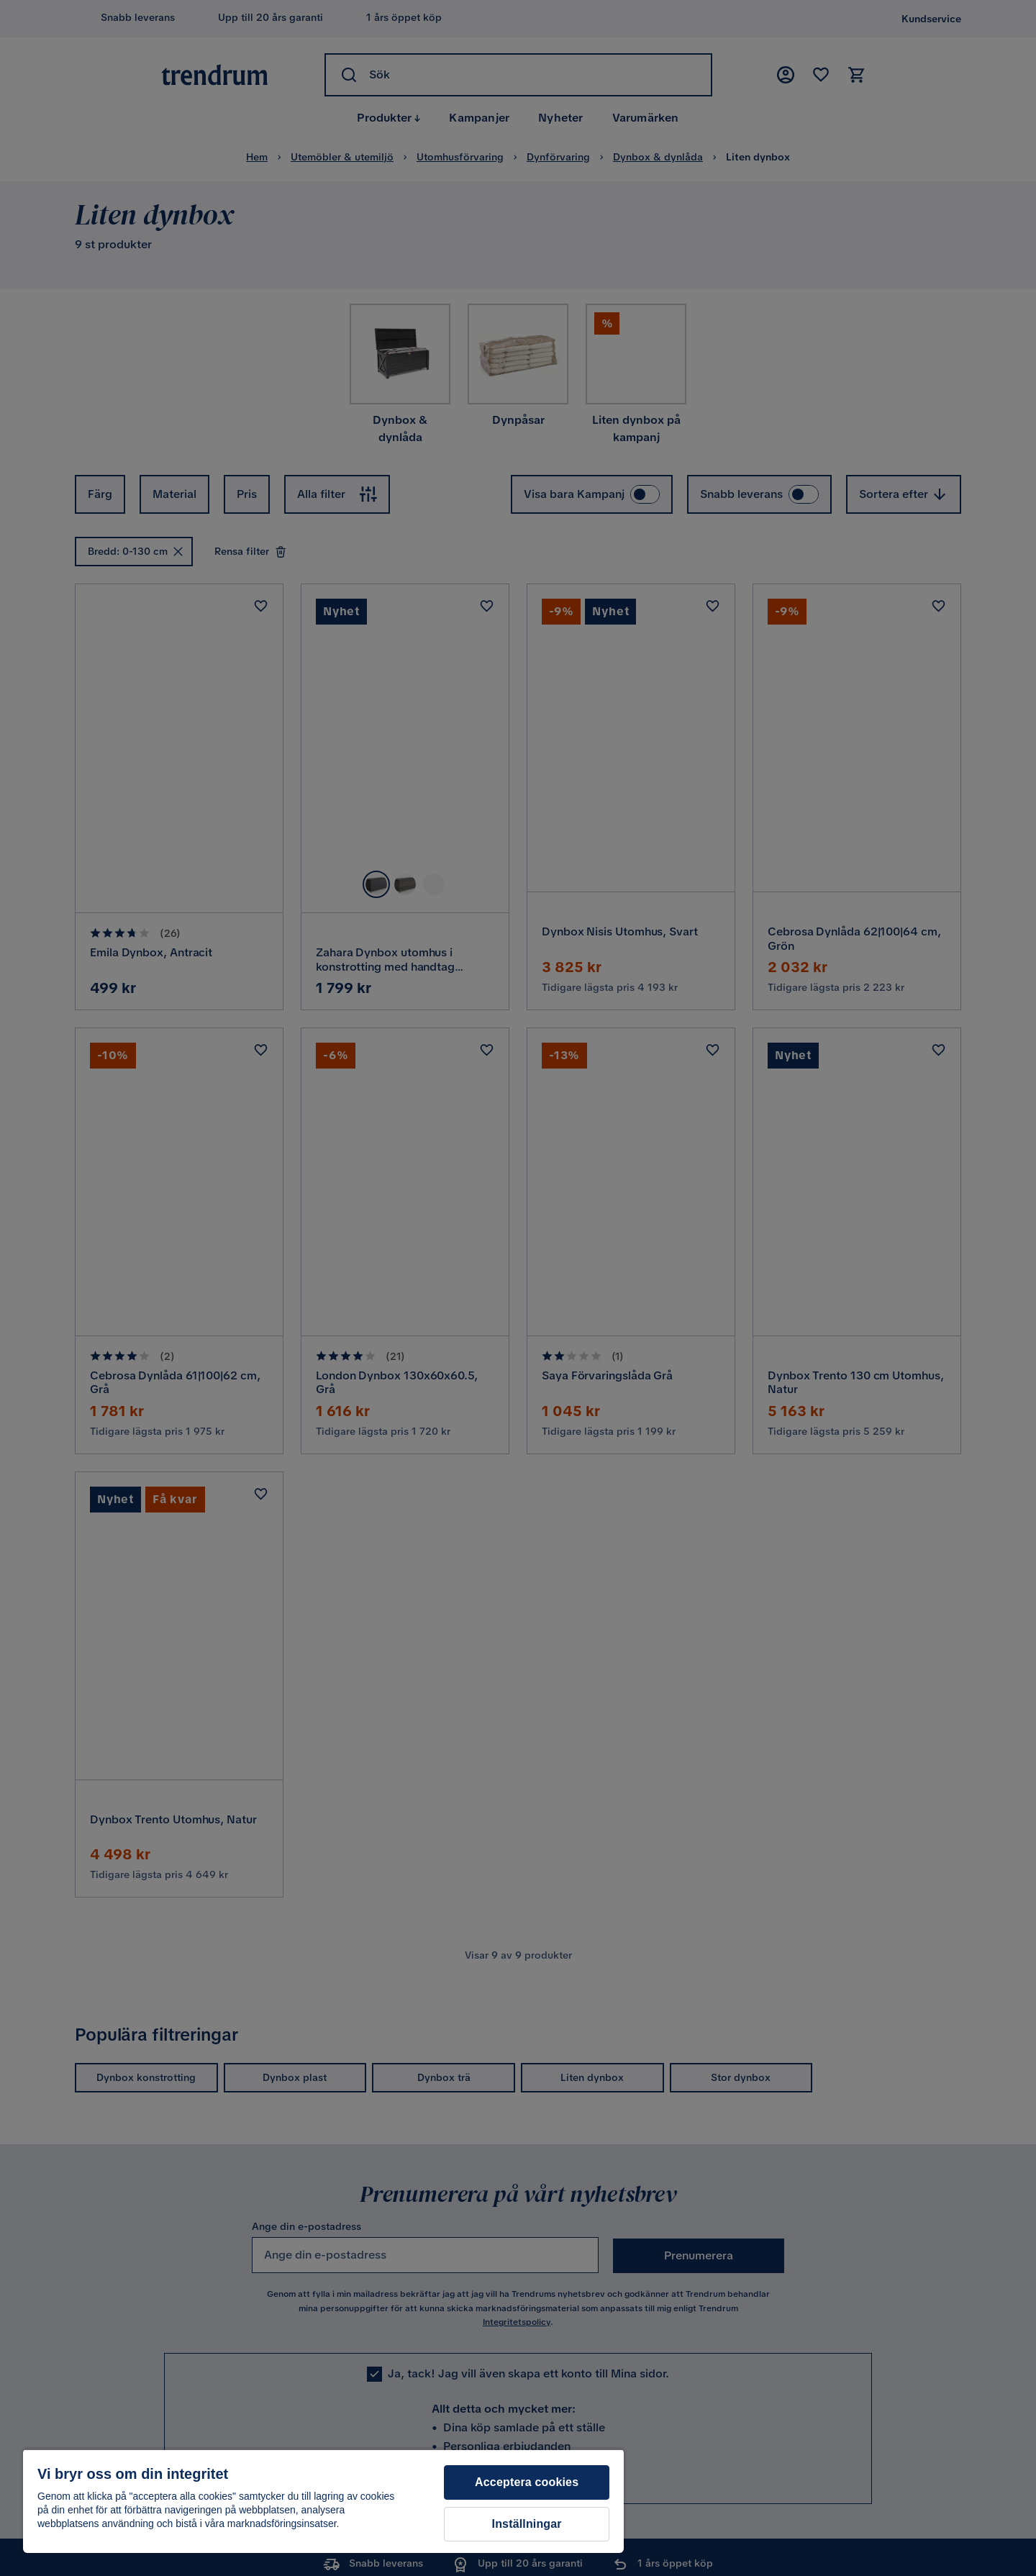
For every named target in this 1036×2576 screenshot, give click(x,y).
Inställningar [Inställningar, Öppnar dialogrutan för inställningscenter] (527, 2524)
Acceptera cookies (526, 2482)
